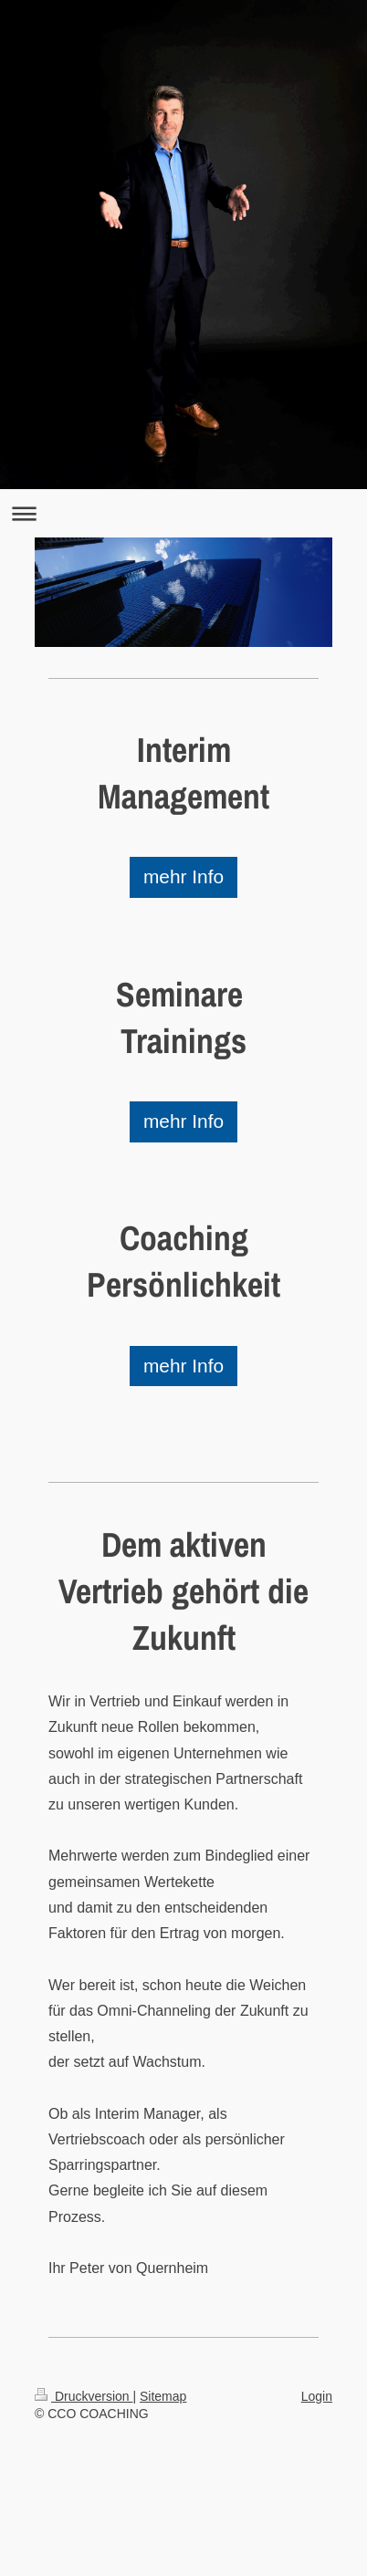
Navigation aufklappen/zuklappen (183, 513)
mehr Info (183, 876)
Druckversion (83, 2396)
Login (316, 2396)
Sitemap (163, 2396)
